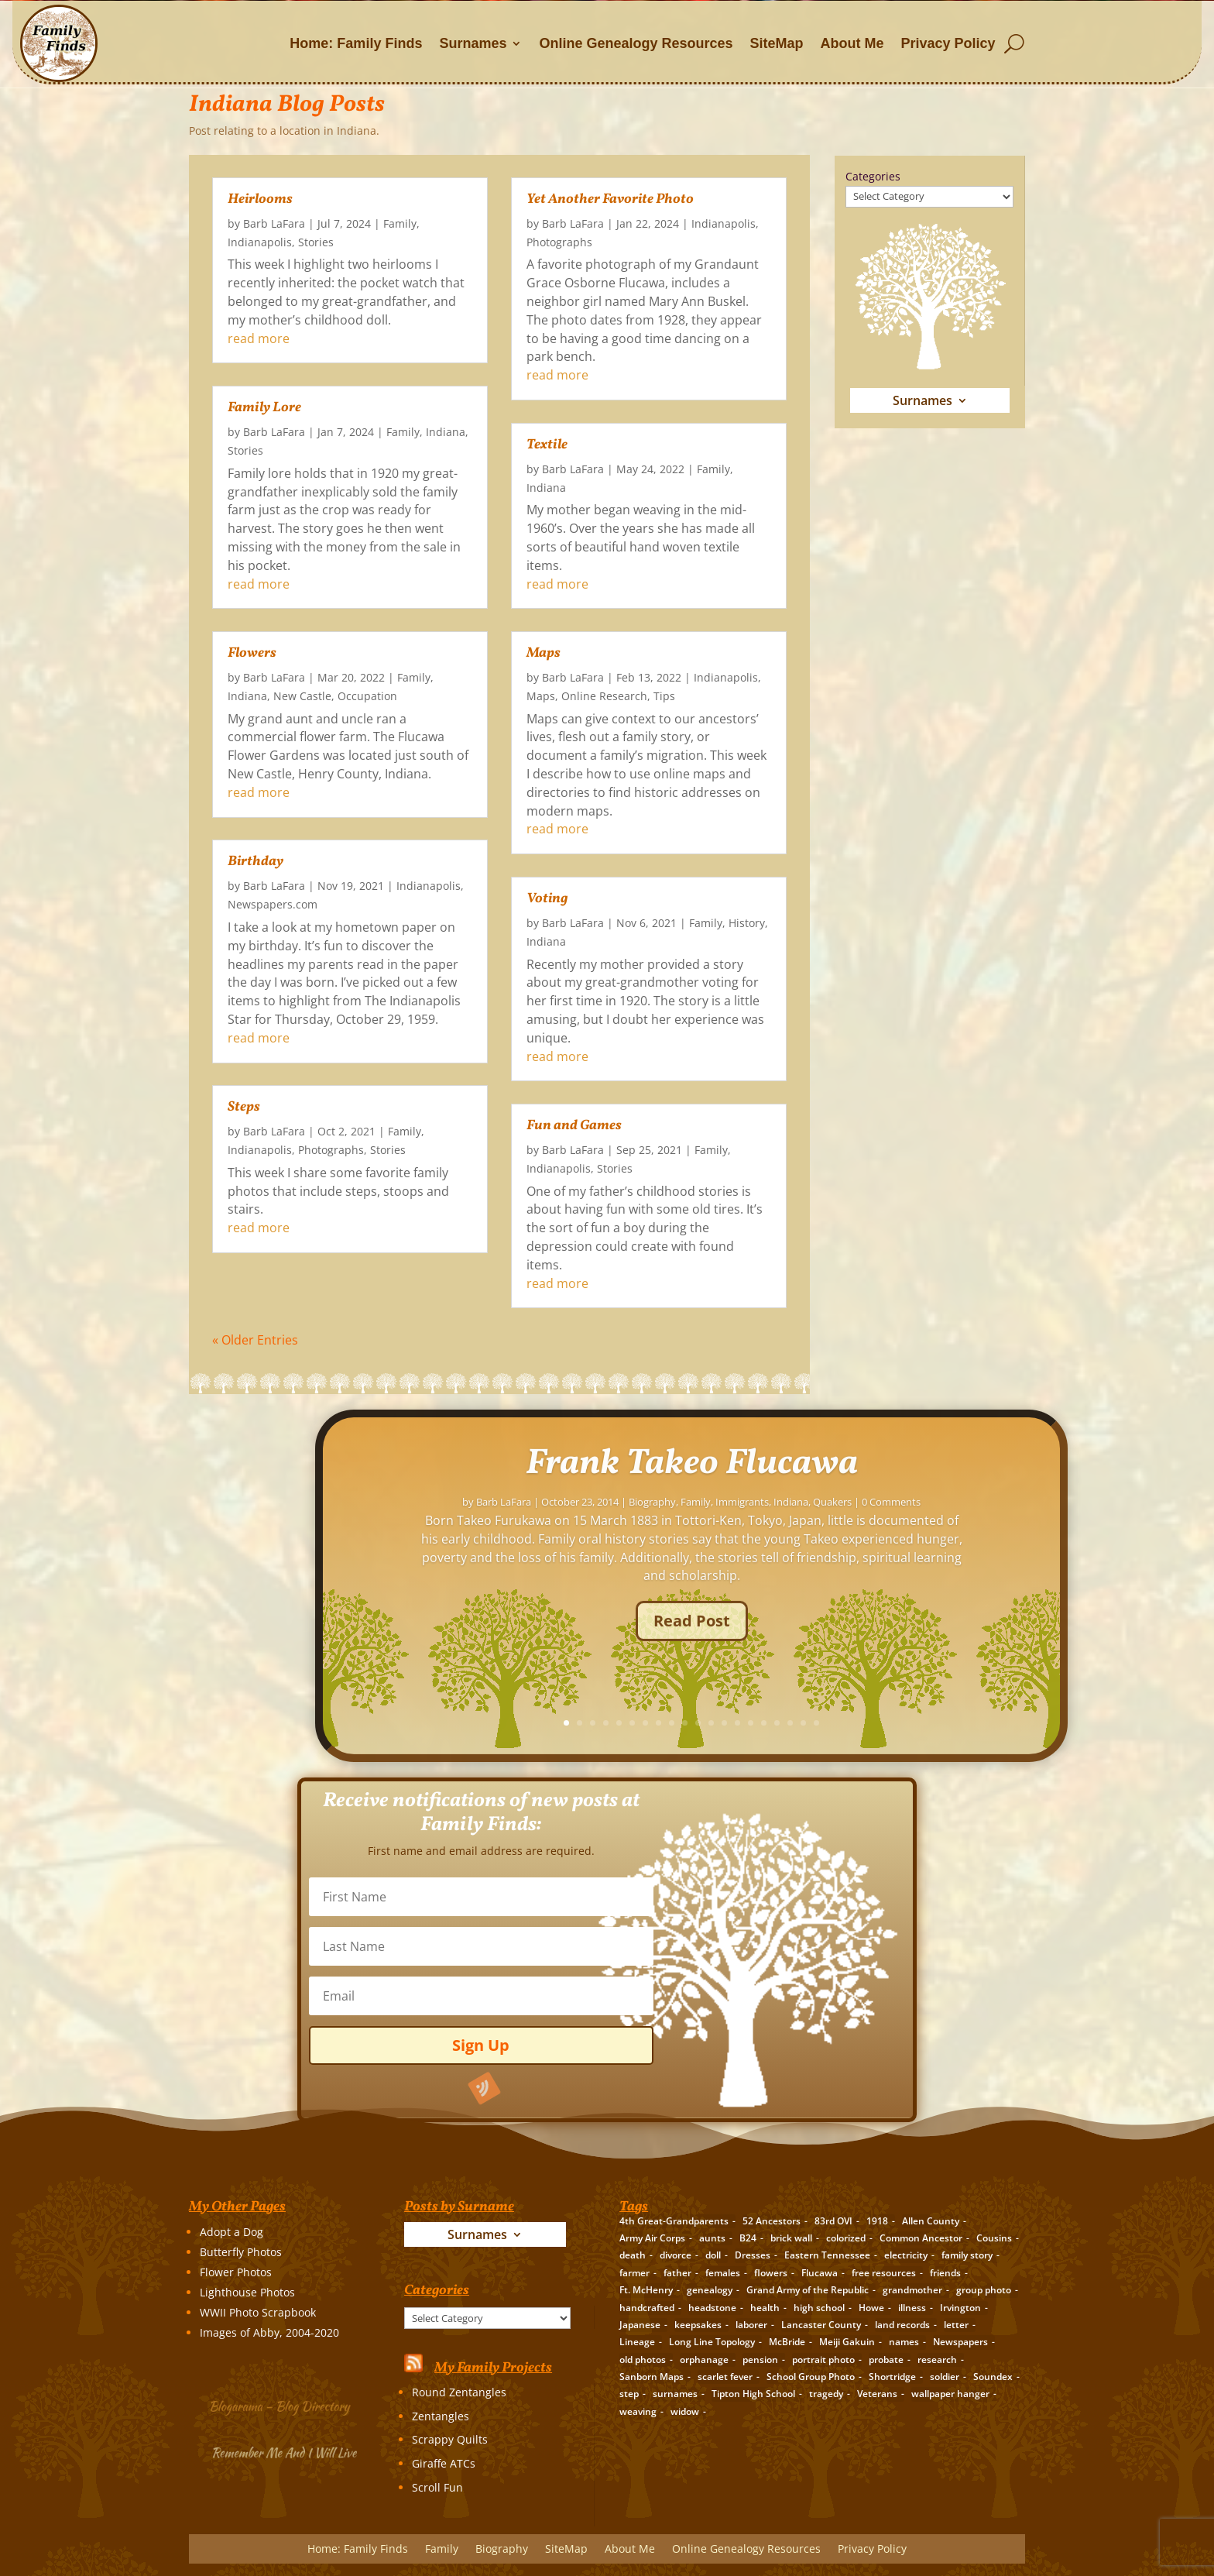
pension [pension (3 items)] (760, 2359)
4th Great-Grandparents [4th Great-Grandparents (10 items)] (674, 2220)
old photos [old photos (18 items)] (642, 2359)
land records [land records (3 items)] (902, 2324)
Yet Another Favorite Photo (610, 199)
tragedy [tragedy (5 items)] (826, 2393)
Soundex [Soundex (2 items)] (993, 2376)
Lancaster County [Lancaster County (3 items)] (821, 2324)
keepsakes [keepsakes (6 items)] (698, 2324)
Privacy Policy (948, 43)
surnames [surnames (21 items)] (675, 2393)
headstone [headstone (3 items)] (712, 2307)
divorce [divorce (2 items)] (675, 2255)
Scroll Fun (437, 2487)
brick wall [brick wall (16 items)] (791, 2238)
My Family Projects (493, 2368)
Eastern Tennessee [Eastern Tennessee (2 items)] (827, 2255)
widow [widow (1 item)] (684, 2411)
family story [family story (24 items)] (967, 2255)
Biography (501, 2549)
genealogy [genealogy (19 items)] (709, 2289)
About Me (852, 43)
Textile (547, 445)
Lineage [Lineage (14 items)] (637, 2341)
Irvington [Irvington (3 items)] (960, 2307)
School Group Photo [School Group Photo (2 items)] (810, 2376)
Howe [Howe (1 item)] (871, 2307)
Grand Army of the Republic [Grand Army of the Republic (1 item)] (807, 2289)
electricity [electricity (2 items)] (906, 2255)
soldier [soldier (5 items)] (944, 2376)
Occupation (367, 696)
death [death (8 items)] (632, 2255)
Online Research (604, 696)
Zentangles (440, 2416)
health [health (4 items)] (765, 2307)
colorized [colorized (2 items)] (846, 2238)
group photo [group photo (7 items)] (983, 2289)
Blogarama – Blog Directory (281, 2403)
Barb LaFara (274, 223)
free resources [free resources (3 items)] (884, 2272)
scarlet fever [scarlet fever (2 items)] (725, 2376)
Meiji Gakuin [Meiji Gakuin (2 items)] (847, 2341)
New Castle (302, 696)
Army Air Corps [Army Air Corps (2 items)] (652, 2238)
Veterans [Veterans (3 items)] (877, 2393)
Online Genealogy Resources (635, 43)
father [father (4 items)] (677, 2272)
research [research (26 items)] (937, 2359)
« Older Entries (255, 1339)
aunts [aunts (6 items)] (712, 2238)
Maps (543, 653)
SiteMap (777, 43)
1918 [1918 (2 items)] (877, 2220)
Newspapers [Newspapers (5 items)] (960, 2341)
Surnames (472, 43)
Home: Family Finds (356, 43)
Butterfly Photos (241, 2252)
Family (400, 223)
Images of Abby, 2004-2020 (269, 2332)
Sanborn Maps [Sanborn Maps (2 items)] (651, 2376)
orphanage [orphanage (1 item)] (704, 2359)
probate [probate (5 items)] (886, 2359)
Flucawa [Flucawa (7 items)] (819, 2272)
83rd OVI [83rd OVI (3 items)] (833, 2220)
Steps (244, 1107)
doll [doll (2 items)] (713, 2255)
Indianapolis (260, 242)
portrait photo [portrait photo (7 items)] (823, 2359)
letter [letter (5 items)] (956, 2324)
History (747, 922)
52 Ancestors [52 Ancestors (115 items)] (771, 2220)
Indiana (445, 431)
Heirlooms (260, 199)
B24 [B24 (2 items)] (747, 2238)
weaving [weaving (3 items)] (638, 2411)
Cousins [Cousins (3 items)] (994, 2238)
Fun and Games (574, 1125)
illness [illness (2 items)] (912, 2307)
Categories (872, 176)
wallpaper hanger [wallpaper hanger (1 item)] (950, 2393)
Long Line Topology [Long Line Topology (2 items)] (712, 2341)
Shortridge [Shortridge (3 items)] (892, 2376)
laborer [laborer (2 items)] (751, 2324)
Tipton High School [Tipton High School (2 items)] (753, 2393)
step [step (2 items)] (629, 2393)
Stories (316, 242)
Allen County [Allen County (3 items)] (930, 2220)
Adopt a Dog (231, 2231)
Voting (547, 898)
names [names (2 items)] (904, 2341)
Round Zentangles (459, 2392)
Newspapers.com (272, 904)
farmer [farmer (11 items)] (634, 2272)
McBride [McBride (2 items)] (787, 2341)
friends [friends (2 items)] (945, 2272)
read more (259, 338)
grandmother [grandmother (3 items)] (912, 2289)
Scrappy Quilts (450, 2439)
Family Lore (264, 407)
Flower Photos (236, 2272)
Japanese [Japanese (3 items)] (639, 2324)
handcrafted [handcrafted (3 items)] (646, 2307)
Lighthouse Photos (247, 2292)
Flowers (252, 653)
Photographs (331, 1149)
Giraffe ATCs (443, 2463)
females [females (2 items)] (722, 2272)
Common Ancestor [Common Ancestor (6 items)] (921, 2238)
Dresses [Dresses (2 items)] (752, 2255)
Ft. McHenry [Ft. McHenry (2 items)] (646, 2289)
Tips (664, 696)
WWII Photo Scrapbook (258, 2312)
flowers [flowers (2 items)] (770, 2272)
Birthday (255, 861)
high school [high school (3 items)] (819, 2307)
